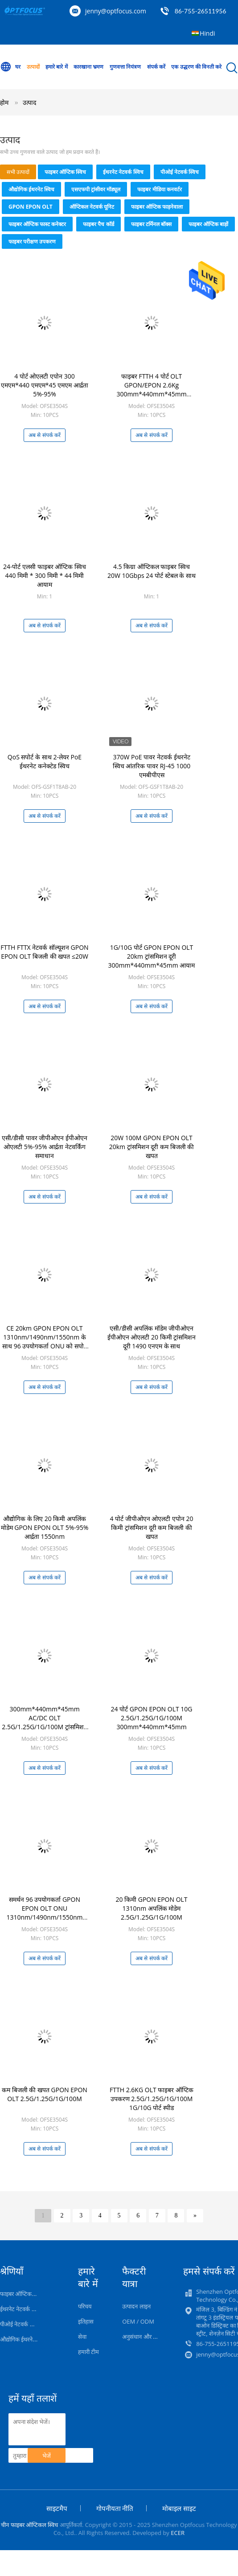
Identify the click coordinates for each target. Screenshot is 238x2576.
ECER (178, 2533)
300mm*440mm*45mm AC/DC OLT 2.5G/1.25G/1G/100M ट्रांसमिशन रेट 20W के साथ (44, 1722)
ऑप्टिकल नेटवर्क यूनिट (92, 206)
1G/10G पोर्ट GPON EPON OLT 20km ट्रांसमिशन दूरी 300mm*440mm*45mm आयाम (151, 956)
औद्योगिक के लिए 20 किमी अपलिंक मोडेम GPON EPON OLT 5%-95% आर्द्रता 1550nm (45, 1527)
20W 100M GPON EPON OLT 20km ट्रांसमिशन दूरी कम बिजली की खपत (151, 1146)
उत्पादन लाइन (136, 2306)
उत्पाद (29, 102)
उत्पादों (33, 66)
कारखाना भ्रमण (88, 66)
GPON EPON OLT (30, 206)
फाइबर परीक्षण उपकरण (32, 241)
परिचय (85, 2306)
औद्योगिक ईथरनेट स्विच (31, 189)
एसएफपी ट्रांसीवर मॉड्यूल (95, 189)
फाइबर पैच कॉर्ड (98, 224)
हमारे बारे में (56, 66)
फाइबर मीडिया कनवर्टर (159, 189)
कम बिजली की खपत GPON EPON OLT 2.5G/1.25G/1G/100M (44, 2094)
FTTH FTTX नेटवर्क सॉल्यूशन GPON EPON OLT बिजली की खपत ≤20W (44, 951)
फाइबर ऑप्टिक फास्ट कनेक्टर (37, 224)
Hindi (207, 33)
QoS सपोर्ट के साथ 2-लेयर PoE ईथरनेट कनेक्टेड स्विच (45, 761)
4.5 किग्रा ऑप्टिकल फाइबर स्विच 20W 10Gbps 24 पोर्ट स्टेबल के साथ (151, 571)
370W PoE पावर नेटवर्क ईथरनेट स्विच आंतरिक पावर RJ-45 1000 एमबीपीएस (151, 766)
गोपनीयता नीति (115, 2508)
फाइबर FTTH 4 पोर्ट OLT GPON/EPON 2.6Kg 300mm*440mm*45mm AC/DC (151, 389)
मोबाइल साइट (179, 2508)
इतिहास (86, 2321)
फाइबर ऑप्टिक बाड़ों (208, 224)
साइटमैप (56, 2508)
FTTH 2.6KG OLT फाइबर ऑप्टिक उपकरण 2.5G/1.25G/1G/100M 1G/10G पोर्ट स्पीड (151, 2099)
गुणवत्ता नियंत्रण (125, 66)
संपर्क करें (156, 66)
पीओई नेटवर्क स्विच (179, 172)
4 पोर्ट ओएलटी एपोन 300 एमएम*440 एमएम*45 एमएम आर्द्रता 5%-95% (44, 385)
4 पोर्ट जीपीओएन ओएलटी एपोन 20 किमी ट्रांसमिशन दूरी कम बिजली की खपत (151, 1527)
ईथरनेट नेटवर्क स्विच (123, 172)
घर (10, 67)
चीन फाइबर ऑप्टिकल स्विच (29, 2525)
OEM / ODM (138, 2321)
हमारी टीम (88, 2352)
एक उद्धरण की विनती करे (196, 66)
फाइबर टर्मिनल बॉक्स (151, 224)
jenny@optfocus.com (115, 11)
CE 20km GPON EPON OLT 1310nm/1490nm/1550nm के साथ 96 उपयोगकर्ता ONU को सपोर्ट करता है (44, 1341)
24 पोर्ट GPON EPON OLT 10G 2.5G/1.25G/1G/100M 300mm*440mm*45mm (152, 1718)
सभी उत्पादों (18, 172)
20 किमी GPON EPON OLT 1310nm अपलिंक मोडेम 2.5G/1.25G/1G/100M (151, 1908)
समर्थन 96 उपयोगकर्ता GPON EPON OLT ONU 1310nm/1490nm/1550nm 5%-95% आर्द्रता (45, 1912)
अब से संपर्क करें (44, 435)
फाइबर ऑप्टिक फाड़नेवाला (157, 206)
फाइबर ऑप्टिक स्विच (65, 172)
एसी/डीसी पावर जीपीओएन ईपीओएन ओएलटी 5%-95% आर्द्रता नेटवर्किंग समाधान (44, 1146)
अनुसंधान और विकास (144, 2337)
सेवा (82, 2337)
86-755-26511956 (200, 11)
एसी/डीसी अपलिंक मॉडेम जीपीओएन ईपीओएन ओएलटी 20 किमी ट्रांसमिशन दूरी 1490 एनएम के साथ (151, 1337)
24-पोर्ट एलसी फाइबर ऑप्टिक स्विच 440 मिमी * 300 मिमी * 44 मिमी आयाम (44, 575)
